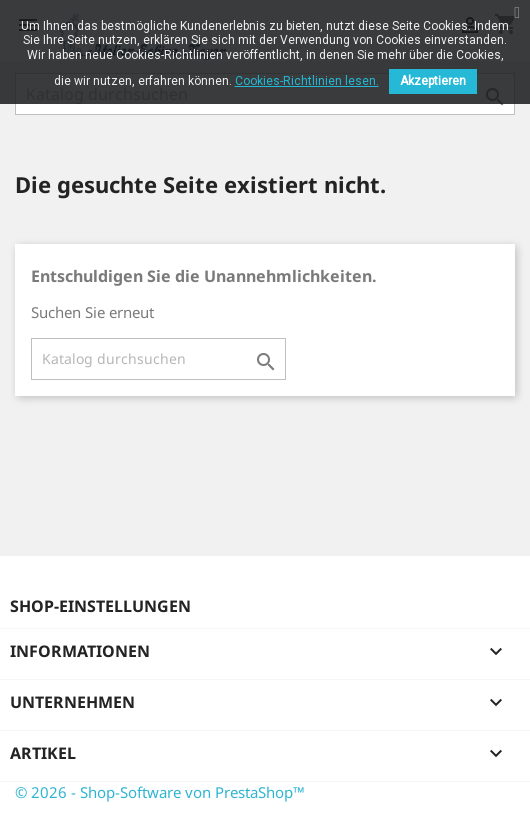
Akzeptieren (433, 81)
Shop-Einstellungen (100, 606)
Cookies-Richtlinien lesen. (307, 81)
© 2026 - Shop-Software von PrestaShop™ (160, 792)
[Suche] (158, 359)
